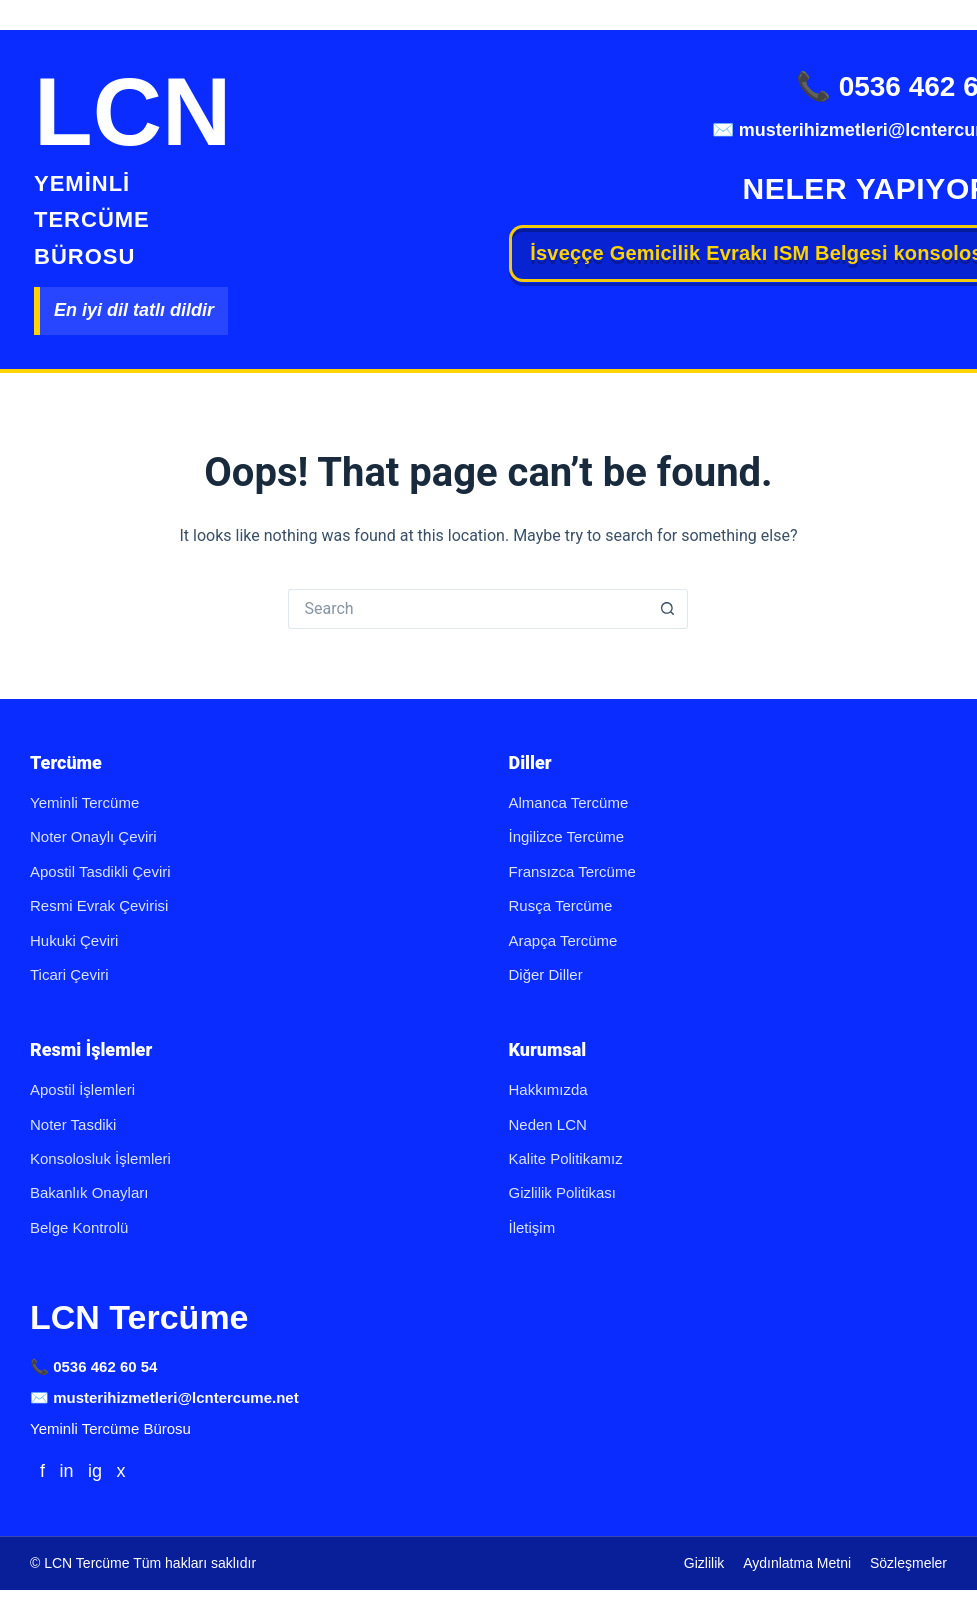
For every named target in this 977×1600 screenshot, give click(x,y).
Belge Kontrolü (79, 1227)
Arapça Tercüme (563, 940)
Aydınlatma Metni (797, 1563)
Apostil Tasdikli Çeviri (100, 871)
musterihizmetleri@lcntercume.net (176, 1397)
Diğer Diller (546, 974)
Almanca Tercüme (569, 802)
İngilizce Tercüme (567, 836)
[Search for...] (468, 609)
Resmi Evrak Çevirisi (99, 905)
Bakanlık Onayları (89, 1192)
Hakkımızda (548, 1089)
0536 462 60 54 (105, 1366)
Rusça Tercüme (561, 905)
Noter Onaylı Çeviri (93, 836)
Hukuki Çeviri (74, 940)
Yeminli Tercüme (84, 802)
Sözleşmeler (908, 1563)
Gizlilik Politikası (563, 1192)
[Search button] (668, 609)
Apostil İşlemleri (82, 1089)
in (66, 1471)
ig (95, 1471)
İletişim (532, 1227)
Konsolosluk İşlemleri (100, 1158)
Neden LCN (548, 1124)
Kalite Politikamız (566, 1158)
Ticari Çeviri (69, 974)
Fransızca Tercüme (572, 871)
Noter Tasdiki (73, 1124)
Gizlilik (704, 1563)
